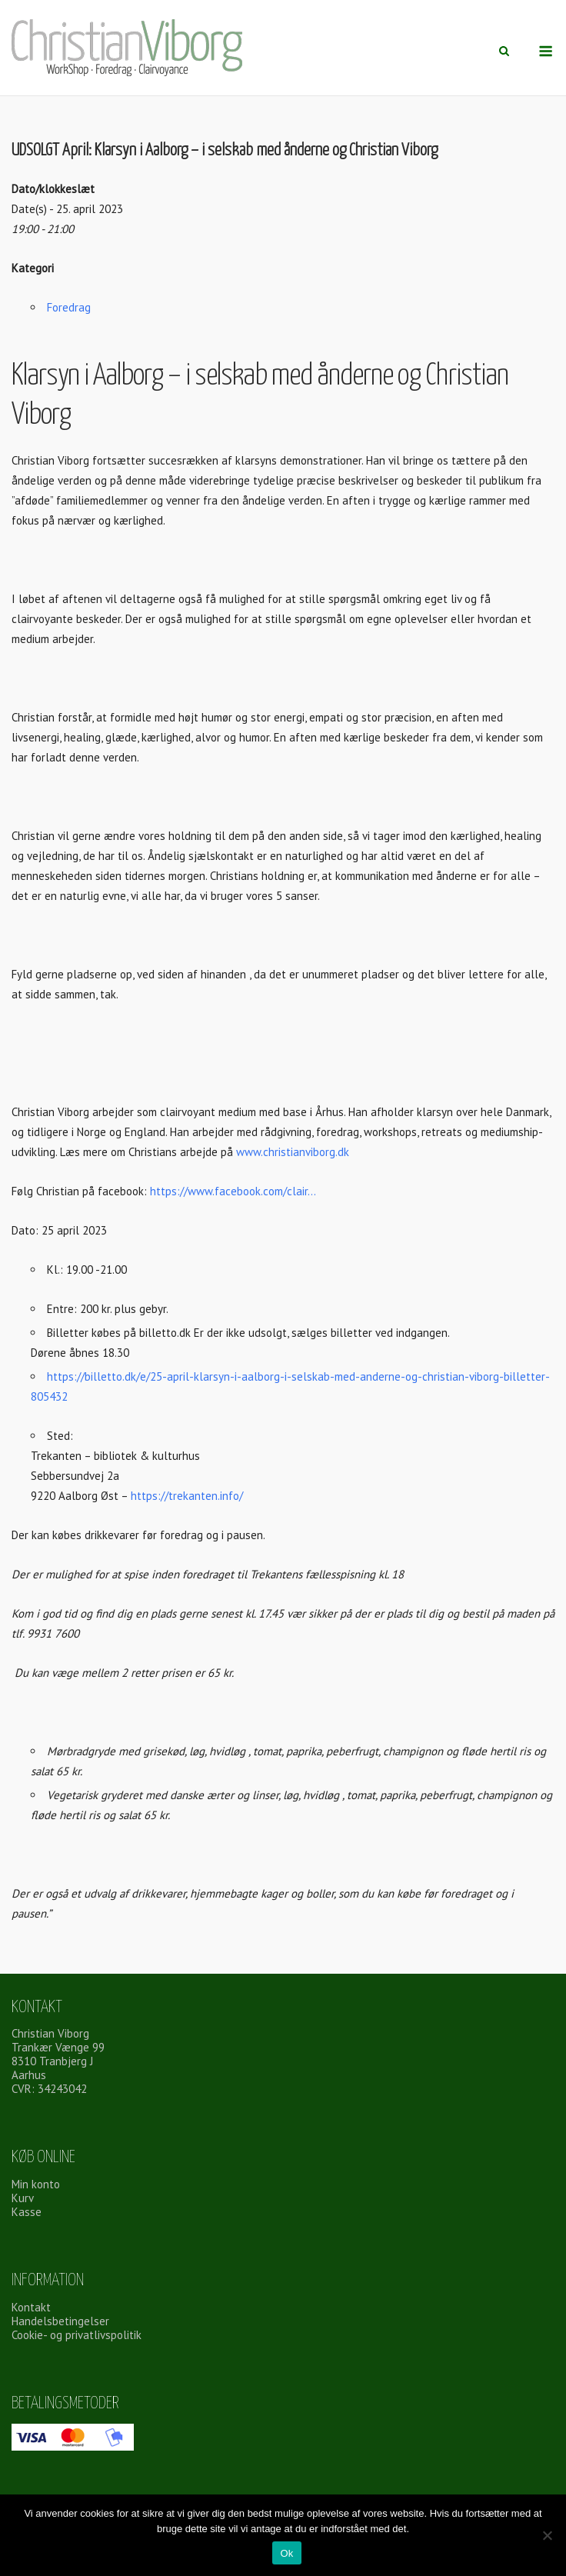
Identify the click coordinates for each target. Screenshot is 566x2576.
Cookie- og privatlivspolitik (77, 2335)
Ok (286, 2553)
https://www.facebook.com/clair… (233, 1191)
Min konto (36, 2184)
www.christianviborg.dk (291, 1152)
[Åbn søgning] (504, 52)
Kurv (23, 2198)
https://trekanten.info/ (187, 1495)
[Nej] (546, 2535)
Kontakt (31, 2307)
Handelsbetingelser (60, 2321)
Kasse (27, 2211)
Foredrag (69, 307)
